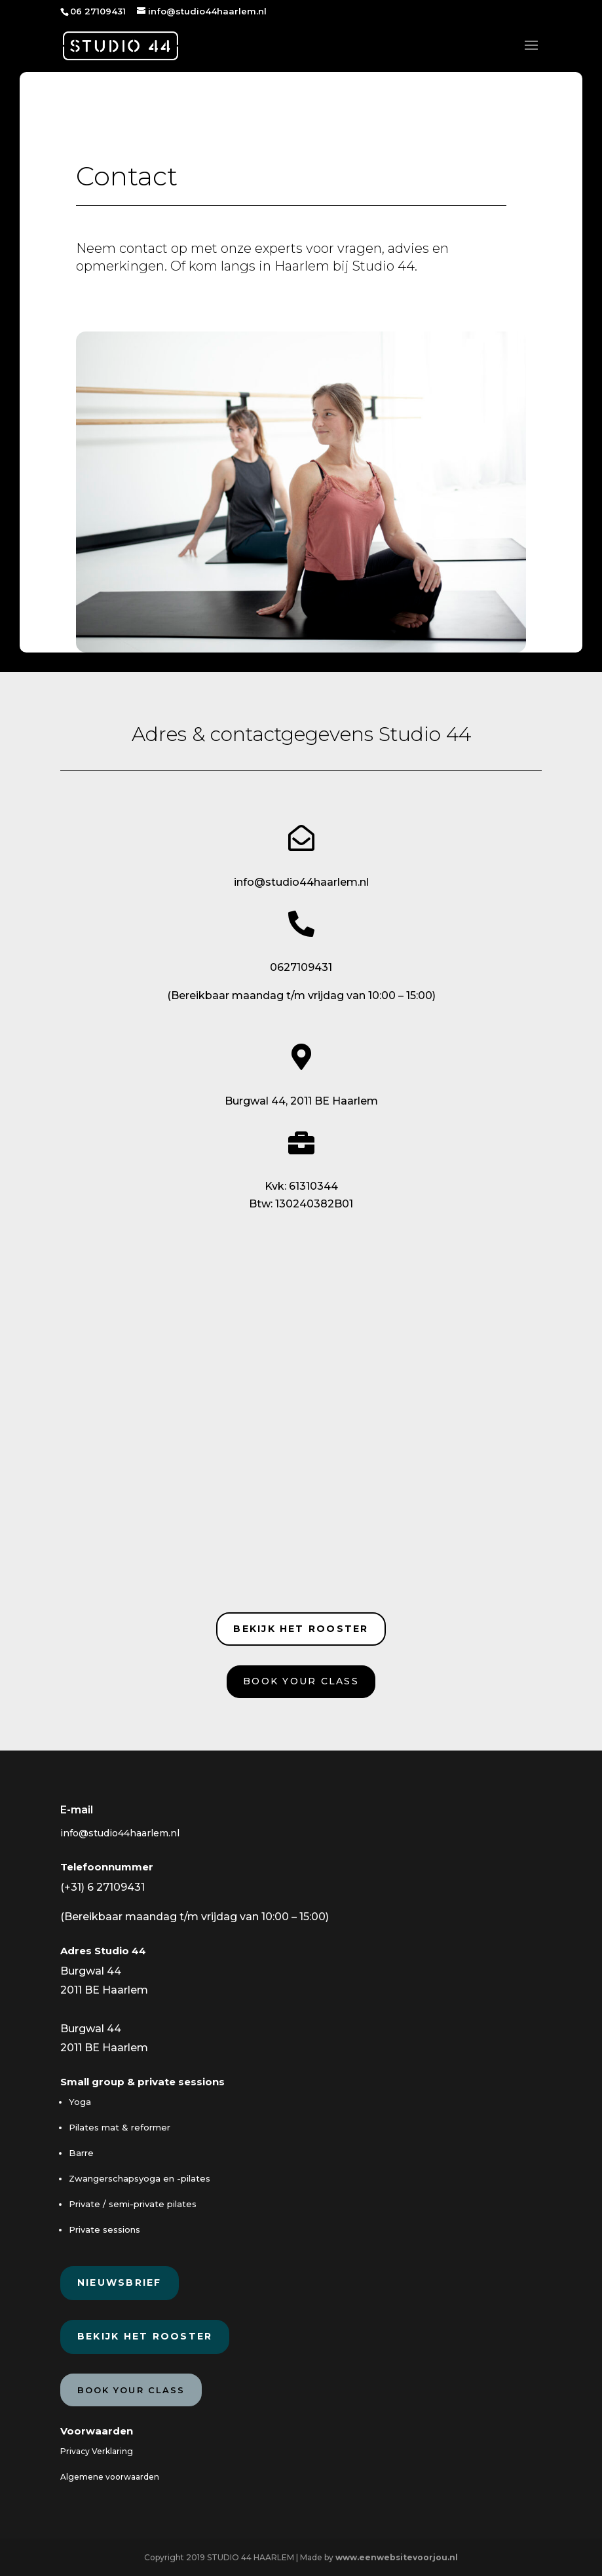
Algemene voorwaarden (109, 2477)
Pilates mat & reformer (119, 2127)
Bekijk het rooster (300, 1629)
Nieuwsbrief (119, 2282)
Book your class (301, 1681)
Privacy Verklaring (96, 2451)
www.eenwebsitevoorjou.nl (396, 2557)
